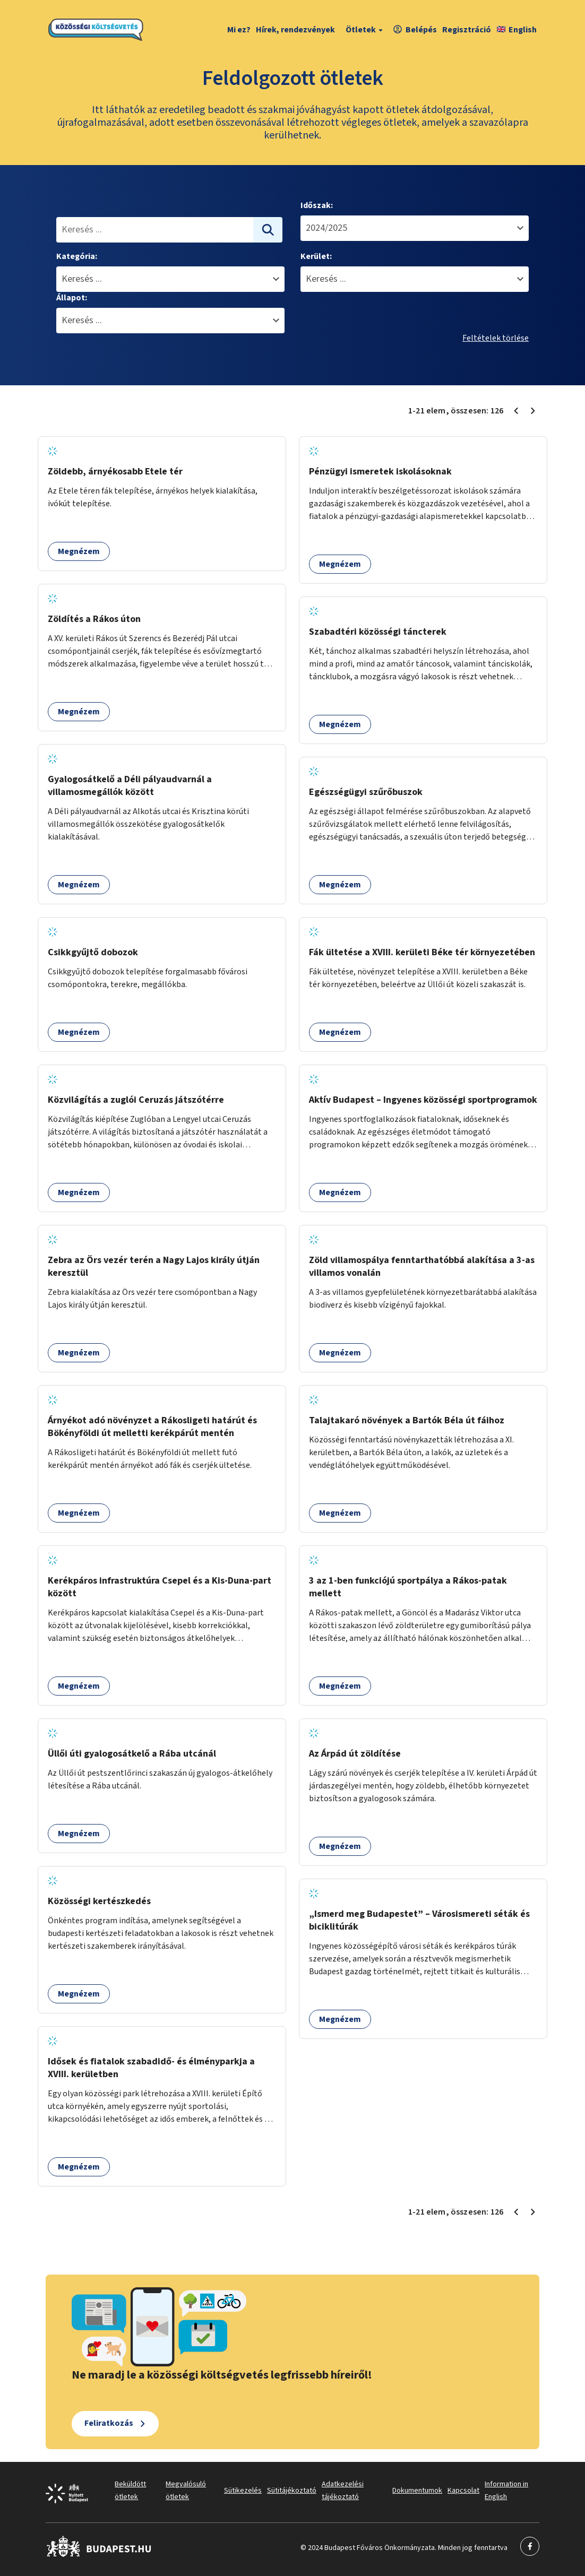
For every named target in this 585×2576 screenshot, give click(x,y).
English (517, 30)
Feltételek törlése (495, 338)
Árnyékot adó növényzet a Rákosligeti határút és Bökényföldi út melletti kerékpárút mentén (152, 1427)
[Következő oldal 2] (533, 410)
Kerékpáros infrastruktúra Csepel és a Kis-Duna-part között (159, 1587)
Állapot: (71, 298)
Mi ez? (239, 30)
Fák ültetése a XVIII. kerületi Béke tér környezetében (422, 952)
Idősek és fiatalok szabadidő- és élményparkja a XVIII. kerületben (151, 2068)
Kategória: (76, 256)
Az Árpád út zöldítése (355, 1753)
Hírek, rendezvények (295, 30)
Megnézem (79, 551)
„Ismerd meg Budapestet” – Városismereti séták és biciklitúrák (419, 1920)
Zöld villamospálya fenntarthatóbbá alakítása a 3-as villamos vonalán (422, 1267)
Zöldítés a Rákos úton (94, 619)
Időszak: (316, 205)
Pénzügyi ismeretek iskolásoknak (380, 471)
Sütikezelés (243, 2490)
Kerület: (316, 256)
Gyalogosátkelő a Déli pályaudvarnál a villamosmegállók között (130, 786)
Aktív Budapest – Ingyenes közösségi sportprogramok (423, 1100)
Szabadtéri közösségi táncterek (377, 631)
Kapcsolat (463, 2490)
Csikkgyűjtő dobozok (93, 952)
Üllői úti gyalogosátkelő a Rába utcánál (132, 1753)
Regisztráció (466, 30)
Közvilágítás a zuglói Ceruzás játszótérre (136, 1100)
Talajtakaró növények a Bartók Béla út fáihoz (406, 1420)
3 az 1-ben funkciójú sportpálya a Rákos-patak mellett (408, 1587)
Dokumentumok (417, 2490)
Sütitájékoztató (291, 2490)
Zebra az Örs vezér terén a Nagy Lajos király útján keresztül (154, 1267)
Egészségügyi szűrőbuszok (366, 792)
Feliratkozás (108, 2423)
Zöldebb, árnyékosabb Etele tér (115, 471)
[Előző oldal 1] (516, 410)
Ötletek (365, 30)
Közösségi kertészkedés (99, 1901)
